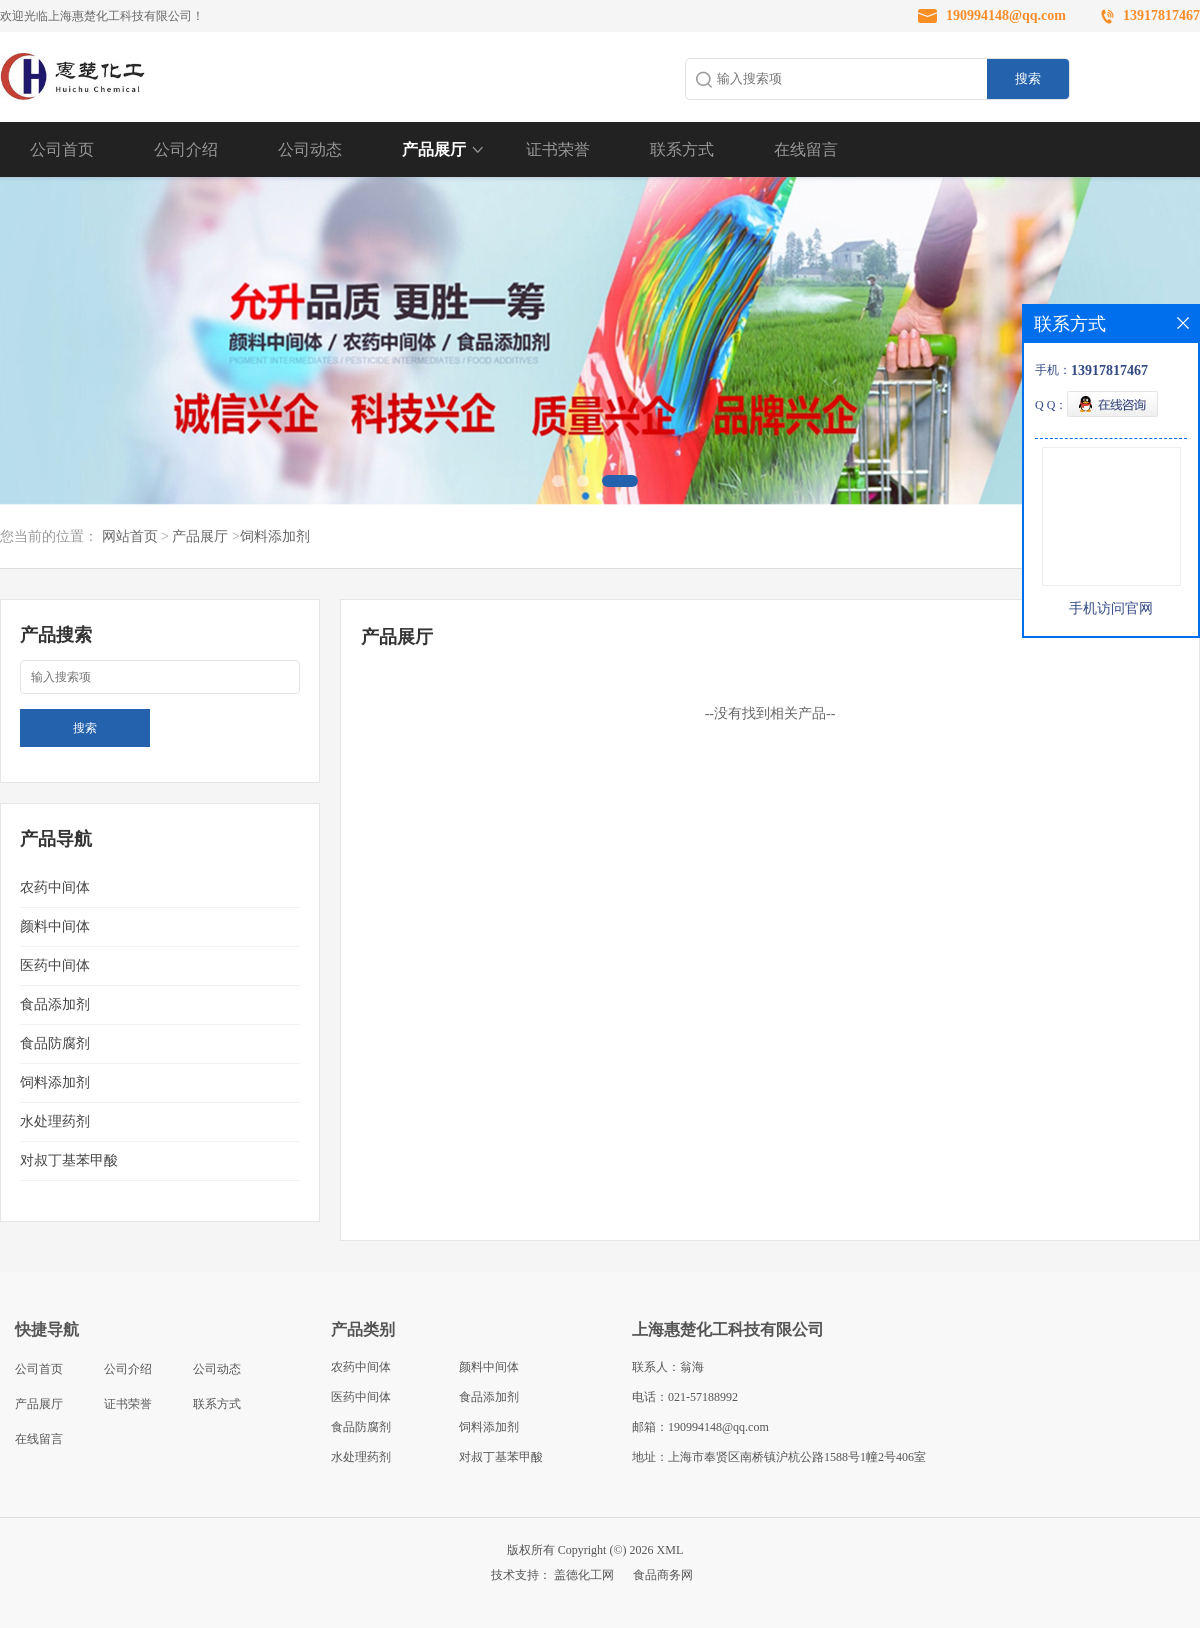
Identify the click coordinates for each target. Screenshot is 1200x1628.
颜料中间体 (55, 926)
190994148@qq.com (1006, 15)
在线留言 (806, 149)
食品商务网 (663, 1575)
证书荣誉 (558, 149)
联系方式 (682, 149)
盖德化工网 (584, 1575)
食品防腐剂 (55, 1043)
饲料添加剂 (275, 536)
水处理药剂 (55, 1121)
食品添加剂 (55, 1004)
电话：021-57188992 (685, 1397)
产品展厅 (434, 149)
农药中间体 (55, 887)
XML (670, 1550)
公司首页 (62, 149)
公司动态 (310, 149)
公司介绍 (186, 149)
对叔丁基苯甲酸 (69, 1160)
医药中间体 (55, 965)
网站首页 (130, 536)
